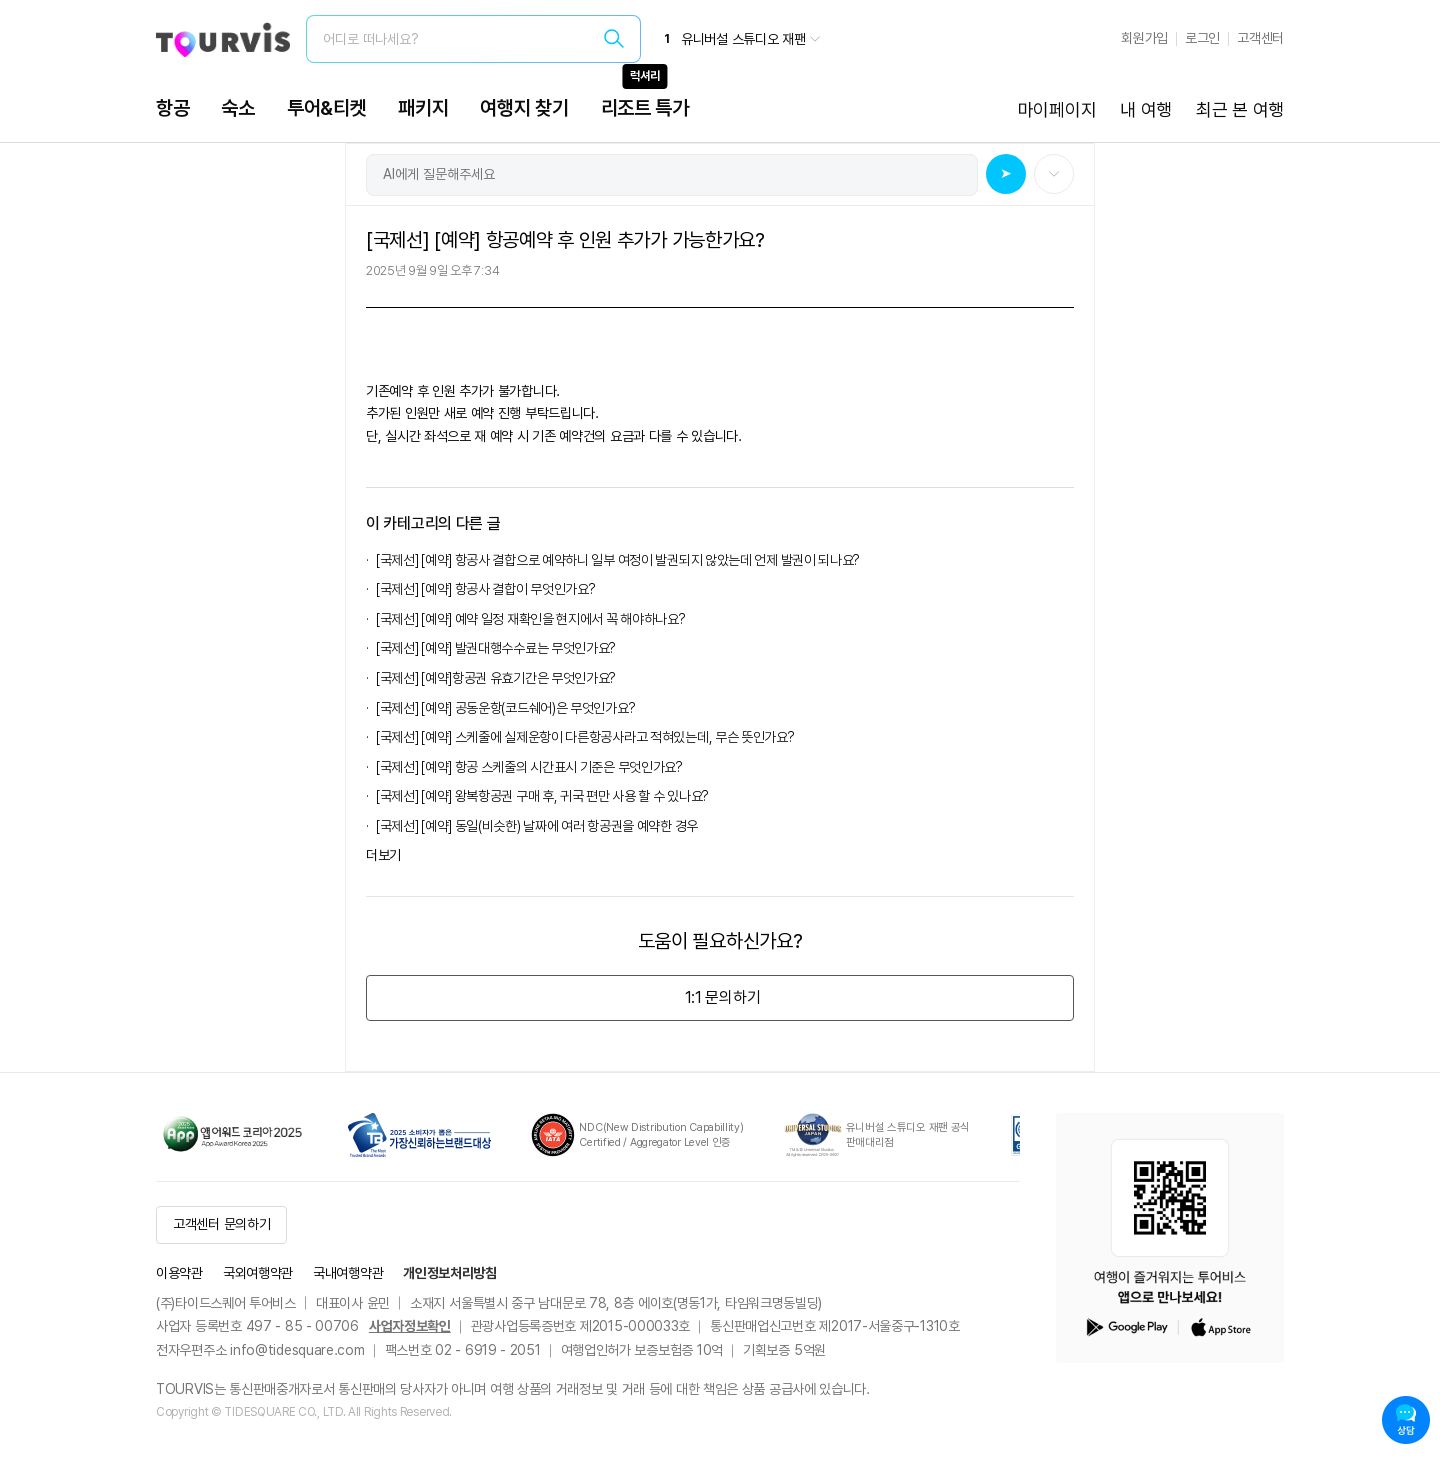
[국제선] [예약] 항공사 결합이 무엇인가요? (486, 589)
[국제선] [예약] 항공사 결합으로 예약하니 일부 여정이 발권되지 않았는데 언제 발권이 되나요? (618, 560)
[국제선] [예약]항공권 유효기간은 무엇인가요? (496, 678)
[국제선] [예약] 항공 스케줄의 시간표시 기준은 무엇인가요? (529, 767)
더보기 (383, 855)
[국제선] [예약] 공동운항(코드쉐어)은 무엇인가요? (508, 708)
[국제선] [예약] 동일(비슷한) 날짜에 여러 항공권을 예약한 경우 (537, 826)
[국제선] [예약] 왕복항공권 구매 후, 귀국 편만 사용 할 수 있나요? (542, 796)
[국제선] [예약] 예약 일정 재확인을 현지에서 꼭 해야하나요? (531, 619)
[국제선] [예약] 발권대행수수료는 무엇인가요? (499, 648)
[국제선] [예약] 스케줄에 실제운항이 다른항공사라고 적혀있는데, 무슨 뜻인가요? (588, 737)
